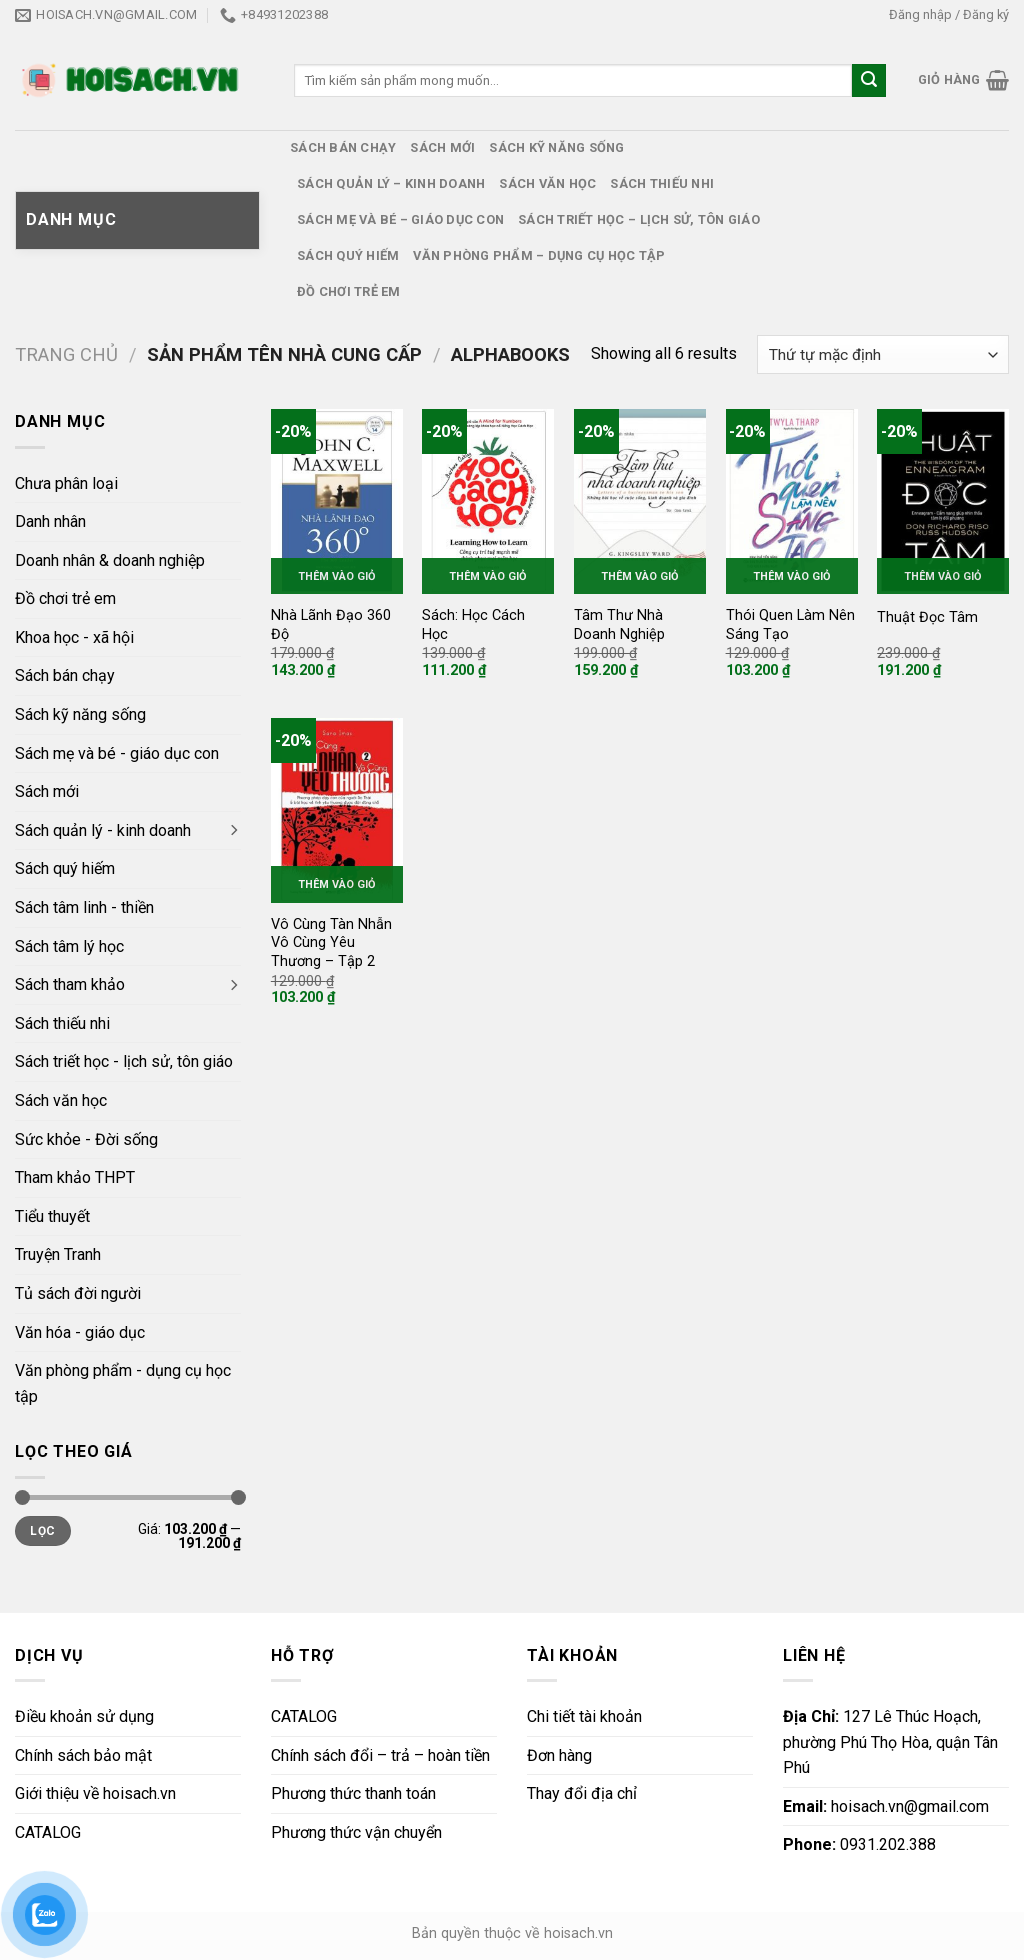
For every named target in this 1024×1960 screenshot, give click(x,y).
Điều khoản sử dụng (84, 1716)
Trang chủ (66, 354)
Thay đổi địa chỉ (582, 1793)
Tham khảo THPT (75, 1177)
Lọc (42, 1531)
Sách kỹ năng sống (556, 147)
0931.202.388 (859, 1844)
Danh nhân (50, 521)
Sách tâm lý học (69, 946)
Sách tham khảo (70, 984)
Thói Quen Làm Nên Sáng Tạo (790, 625)
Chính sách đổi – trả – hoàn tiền (380, 1755)
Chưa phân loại (66, 483)
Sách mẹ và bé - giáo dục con (117, 753)
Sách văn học (547, 183)
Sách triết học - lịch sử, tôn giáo (124, 1061)
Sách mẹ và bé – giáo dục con (400, 219)
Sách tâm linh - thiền (84, 907)
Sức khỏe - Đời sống (86, 1139)
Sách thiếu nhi (662, 183)
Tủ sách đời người (78, 1293)
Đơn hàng (559, 1755)
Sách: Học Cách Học (473, 625)
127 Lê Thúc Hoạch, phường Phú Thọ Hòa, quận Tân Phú (890, 1742)
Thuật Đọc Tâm (927, 617)
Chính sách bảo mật (83, 1755)
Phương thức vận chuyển (356, 1832)
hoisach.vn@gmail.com (886, 1806)
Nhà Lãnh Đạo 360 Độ (331, 625)
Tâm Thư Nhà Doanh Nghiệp (619, 625)
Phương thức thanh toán (353, 1793)
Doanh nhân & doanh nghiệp (110, 560)
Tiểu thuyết (52, 1216)
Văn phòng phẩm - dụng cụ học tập (123, 1383)
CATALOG (48, 1832)
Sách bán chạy (343, 147)
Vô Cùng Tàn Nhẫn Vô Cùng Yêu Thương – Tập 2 (331, 943)
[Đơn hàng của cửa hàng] (883, 354)
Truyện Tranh (58, 1254)
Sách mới (442, 147)
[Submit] (869, 81)
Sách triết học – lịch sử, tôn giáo (639, 219)
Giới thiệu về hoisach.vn (95, 1793)
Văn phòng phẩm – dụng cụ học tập (539, 255)
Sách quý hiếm (348, 255)
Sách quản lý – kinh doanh (391, 183)
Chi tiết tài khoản (584, 1716)
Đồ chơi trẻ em (349, 291)
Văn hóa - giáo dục (80, 1332)
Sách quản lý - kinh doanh (103, 830)
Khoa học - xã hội (74, 637)
